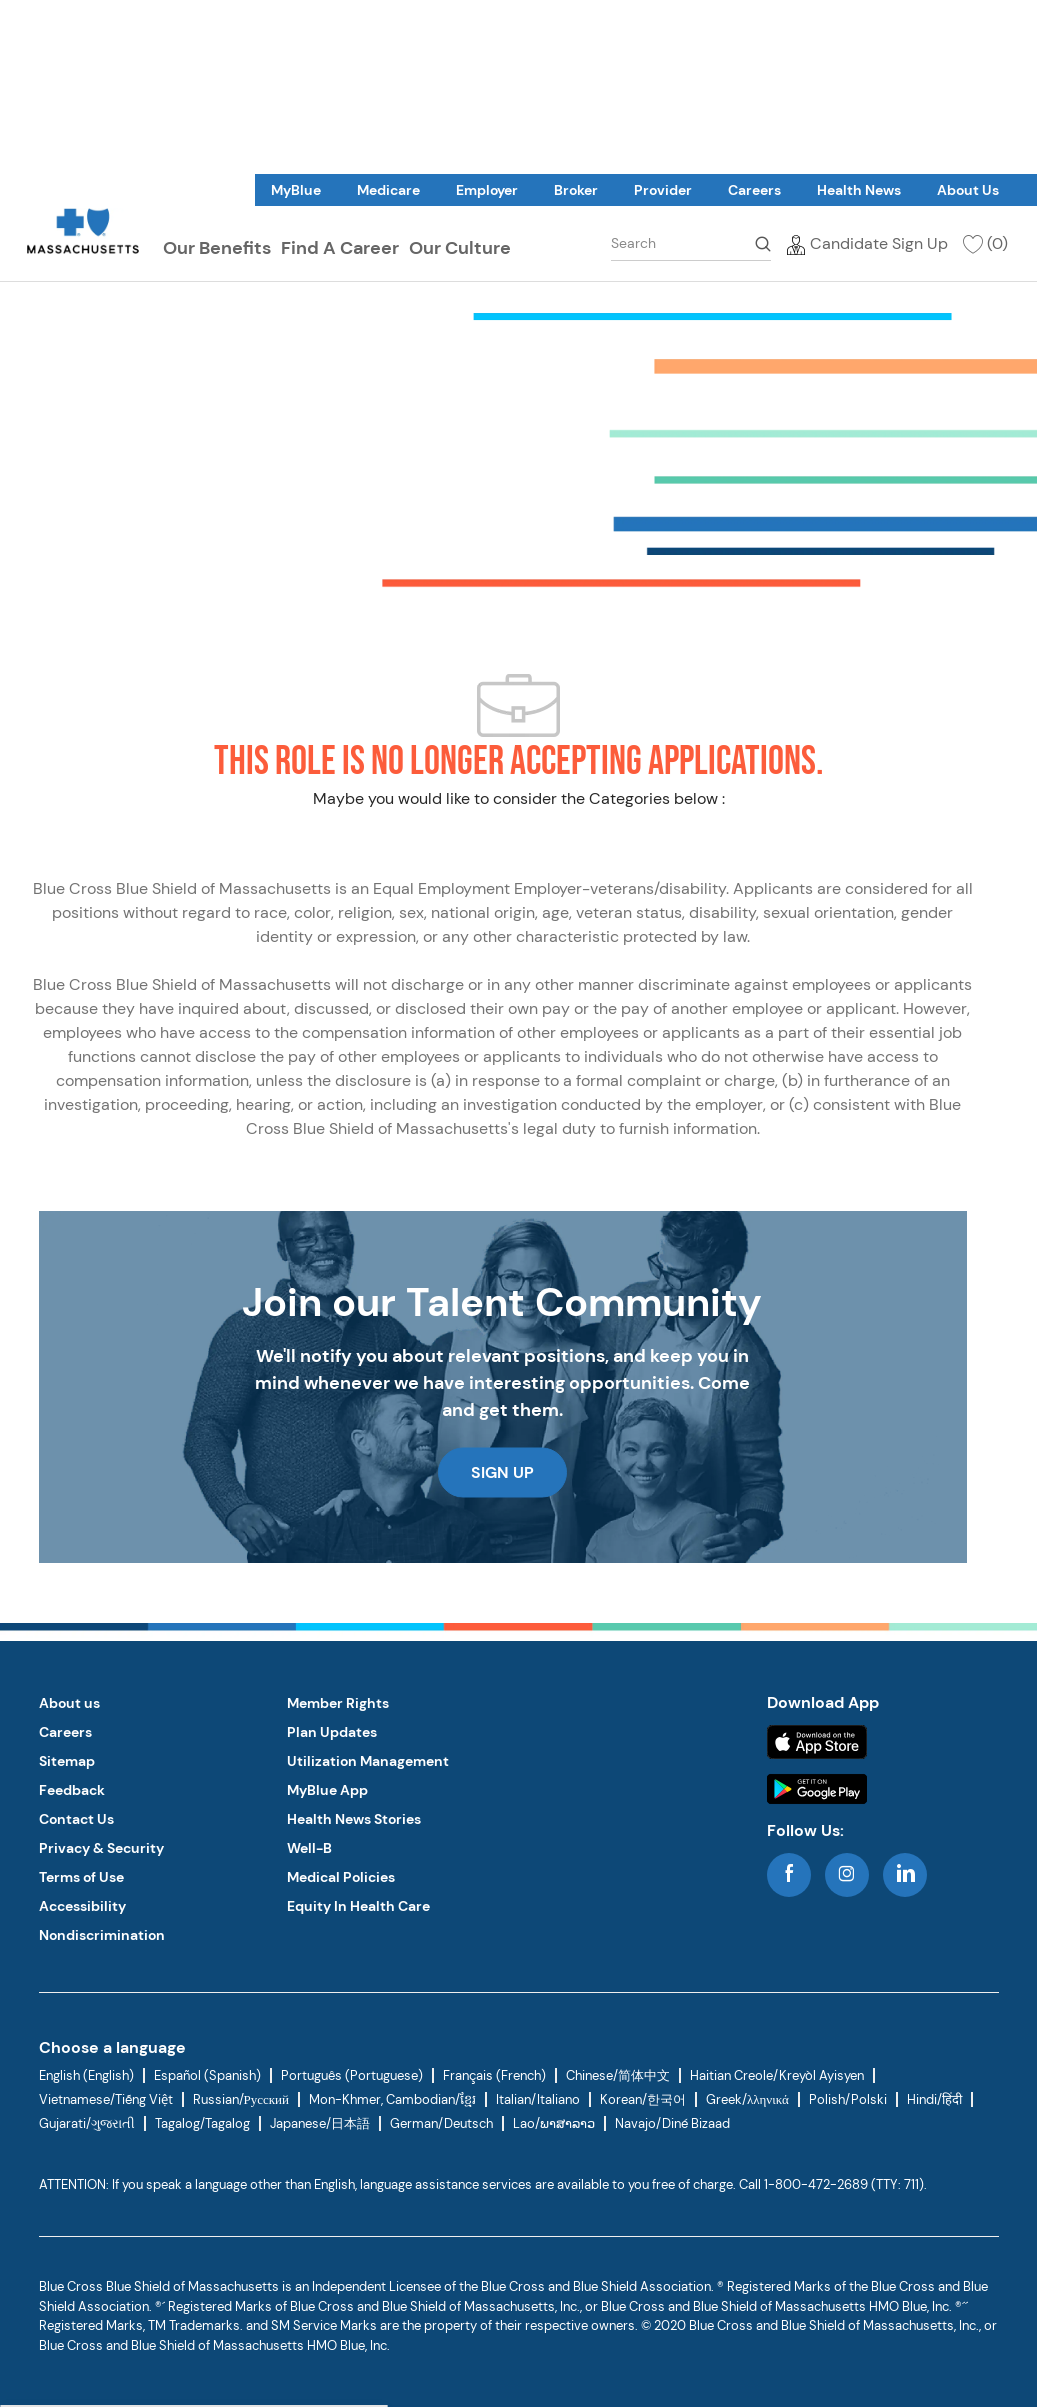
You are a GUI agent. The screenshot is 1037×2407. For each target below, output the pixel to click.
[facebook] (789, 1875)
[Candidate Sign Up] (867, 242)
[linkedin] (905, 1875)
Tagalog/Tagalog (202, 2123)
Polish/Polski (848, 2099)
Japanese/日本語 (320, 2123)
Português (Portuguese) (352, 2075)
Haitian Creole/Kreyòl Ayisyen (777, 2075)
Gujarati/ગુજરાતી (87, 2123)
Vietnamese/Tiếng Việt (106, 2099)
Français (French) (494, 2075)
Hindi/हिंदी (934, 2099)
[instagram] (847, 1875)
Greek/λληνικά (747, 2099)
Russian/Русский (241, 2099)
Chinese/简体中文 (618, 2075)
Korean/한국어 (643, 2099)
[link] (296, 190)
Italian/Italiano (538, 2099)
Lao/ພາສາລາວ (554, 2123)
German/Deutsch (441, 2123)
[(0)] (985, 242)
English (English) (86, 2075)
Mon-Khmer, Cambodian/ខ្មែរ (392, 2099)
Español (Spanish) (207, 2075)
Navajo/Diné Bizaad (672, 2123)
